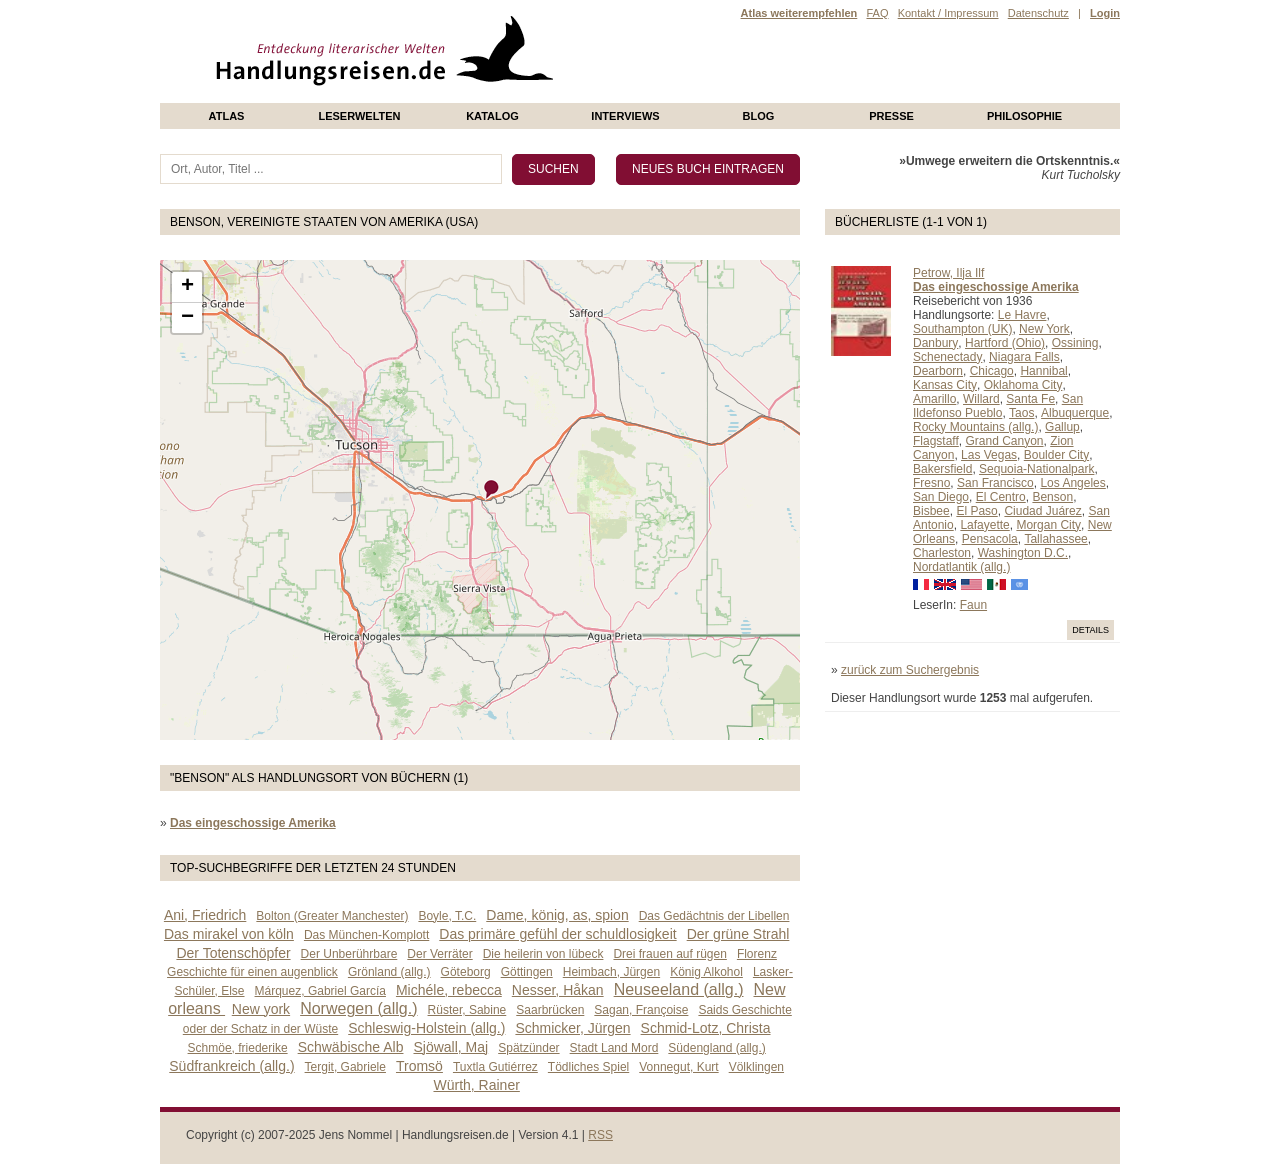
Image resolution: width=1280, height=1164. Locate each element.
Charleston (942, 553)
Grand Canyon (1004, 441)
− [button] (187, 318)
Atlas (227, 116)
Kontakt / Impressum (948, 13)
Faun (973, 605)
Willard (981, 399)
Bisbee (931, 511)
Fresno (931, 483)
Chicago (992, 371)
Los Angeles (1072, 483)
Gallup (1062, 427)
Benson (1052, 497)
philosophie (1024, 116)
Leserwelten (359, 116)
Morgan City (1048, 525)
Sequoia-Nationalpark (1036, 469)
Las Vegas (989, 455)
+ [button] (187, 287)
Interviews (625, 116)
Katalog (492, 116)
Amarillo (934, 399)
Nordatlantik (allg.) (961, 567)
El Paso (976, 511)
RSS (600, 1135)
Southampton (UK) (962, 329)
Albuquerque (1075, 413)
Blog (759, 116)
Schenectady (947, 357)
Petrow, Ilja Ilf (948, 273)
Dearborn (938, 371)
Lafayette (984, 525)
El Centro (1001, 497)
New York (1044, 329)
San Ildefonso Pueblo (998, 406)
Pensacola (990, 539)
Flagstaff (936, 441)
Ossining (1075, 343)
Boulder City (1056, 455)
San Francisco (995, 483)
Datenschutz (1038, 13)
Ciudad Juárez (1042, 511)
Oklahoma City (1023, 385)
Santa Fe (1030, 399)
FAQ (877, 13)
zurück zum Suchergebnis (910, 670)
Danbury (935, 343)
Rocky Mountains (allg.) (975, 427)
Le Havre (1022, 315)
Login (1105, 13)
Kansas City (945, 385)
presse (891, 116)
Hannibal (1043, 371)
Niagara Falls (1024, 357)
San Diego (941, 497)
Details (1090, 630)
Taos (1021, 413)
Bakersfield (942, 469)
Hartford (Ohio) (1005, 343)
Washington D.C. (1023, 553)
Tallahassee (1055, 539)
